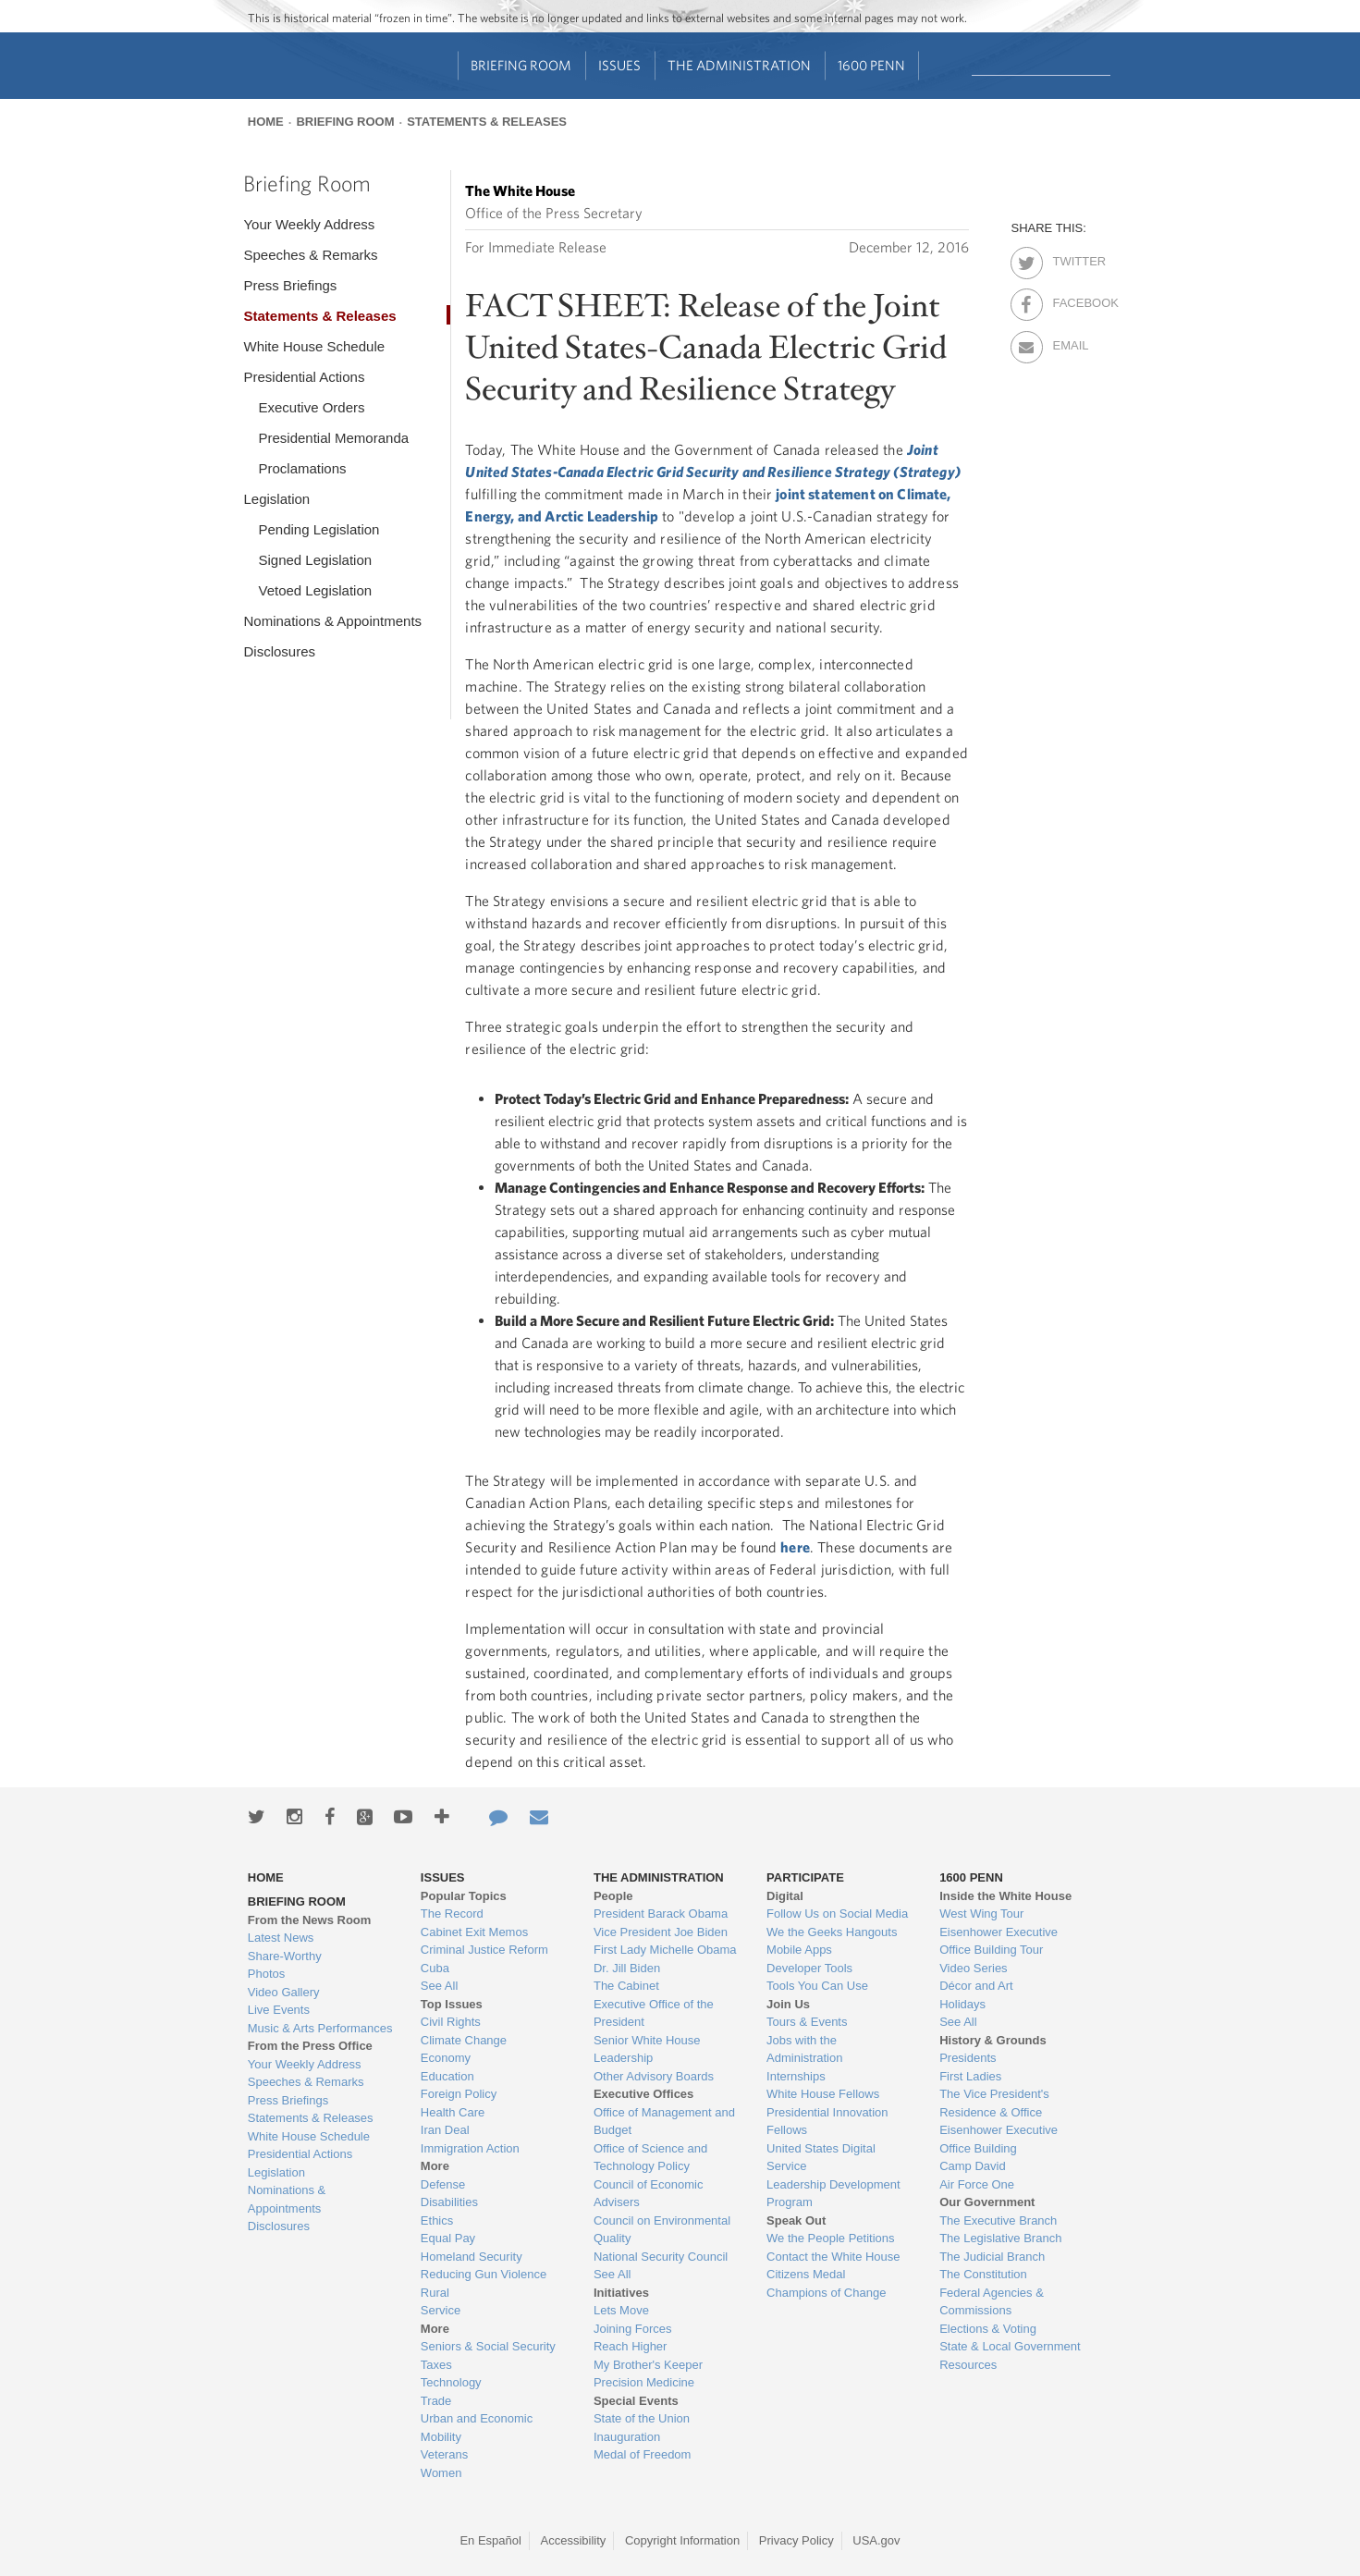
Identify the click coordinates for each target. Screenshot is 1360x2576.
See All (439, 1986)
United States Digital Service (821, 2157)
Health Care (452, 2112)
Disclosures (279, 651)
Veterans (444, 2454)
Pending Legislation (318, 529)
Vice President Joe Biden (661, 1932)
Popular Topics (464, 1896)
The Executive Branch (998, 2220)
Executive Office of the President (654, 2013)
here (795, 1547)
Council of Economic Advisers (649, 2193)
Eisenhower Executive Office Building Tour (998, 1941)
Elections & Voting (987, 2329)
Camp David (972, 2166)
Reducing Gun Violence (483, 2274)
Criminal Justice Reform (484, 1950)
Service (440, 2310)
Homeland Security (471, 2256)
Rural (435, 2293)
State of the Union (642, 2418)
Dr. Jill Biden (627, 1968)
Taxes (436, 2365)
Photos (266, 1974)
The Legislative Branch (1000, 2238)
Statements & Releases (487, 122)
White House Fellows (822, 2094)
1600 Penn (871, 65)
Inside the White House (1005, 1896)
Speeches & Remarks (310, 255)
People (613, 1896)
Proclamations (302, 468)
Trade (436, 2401)
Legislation (276, 499)
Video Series (973, 1968)
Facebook (1068, 299)
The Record (452, 1913)
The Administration (739, 65)
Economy (446, 2058)
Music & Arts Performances (320, 2028)
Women (441, 2473)
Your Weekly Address (308, 224)
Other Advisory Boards (654, 2076)
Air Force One (976, 2184)
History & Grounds (993, 2040)
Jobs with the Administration (804, 2049)
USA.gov (876, 2540)
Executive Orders (311, 407)
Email (1068, 342)
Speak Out (796, 2220)
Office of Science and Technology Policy (650, 2157)
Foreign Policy (458, 2094)
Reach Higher (631, 2346)
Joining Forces (633, 2329)
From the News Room (310, 1920)
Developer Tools (809, 1968)
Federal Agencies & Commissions (991, 2302)
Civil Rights (451, 2022)
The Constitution (983, 2274)
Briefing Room (521, 65)
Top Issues (452, 2004)
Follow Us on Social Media (837, 1913)
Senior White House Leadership (647, 2049)
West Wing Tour (981, 1913)
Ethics (437, 2220)
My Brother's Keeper (648, 2365)
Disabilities (449, 2202)
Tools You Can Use (817, 1986)
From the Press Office (310, 2046)
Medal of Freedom (643, 2454)
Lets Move (621, 2310)
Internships (796, 2076)
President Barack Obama (661, 1913)
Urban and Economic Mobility (477, 2427)
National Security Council (661, 2256)
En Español (490, 2540)
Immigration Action (470, 2148)
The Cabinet (626, 1986)
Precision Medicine (644, 2382)
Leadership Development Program (833, 2193)
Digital (784, 1896)
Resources (968, 2365)
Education (447, 2076)
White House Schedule (314, 346)
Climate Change (464, 2040)
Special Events (636, 2401)
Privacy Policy (796, 2540)
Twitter (1068, 258)
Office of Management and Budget (664, 2121)
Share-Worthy (285, 1956)
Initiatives (621, 2293)
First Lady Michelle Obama (665, 1950)
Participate (805, 1877)
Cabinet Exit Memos (474, 1932)
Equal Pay (448, 2238)
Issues (619, 65)
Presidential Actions (303, 377)
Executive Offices (643, 2094)
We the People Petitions (830, 2238)
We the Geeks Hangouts (831, 1932)
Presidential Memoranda (333, 438)
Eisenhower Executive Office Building (998, 2139)
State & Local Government (1009, 2346)
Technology (451, 2382)
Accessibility (573, 2540)
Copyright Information (682, 2540)
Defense (443, 2184)
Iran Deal (445, 2130)
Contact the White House (833, 2256)
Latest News (281, 1937)
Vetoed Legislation (315, 590)
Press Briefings (290, 285)
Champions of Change (826, 2293)
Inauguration (627, 2437)
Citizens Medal (805, 2274)
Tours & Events (806, 2022)
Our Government (987, 2202)
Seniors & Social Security (488, 2346)
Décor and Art (976, 1986)
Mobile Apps (799, 1950)
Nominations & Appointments (332, 621)
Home (266, 122)
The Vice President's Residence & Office (994, 2103)
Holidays (962, 2004)
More (435, 2166)
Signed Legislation (315, 560)
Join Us (788, 2004)
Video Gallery (284, 1992)
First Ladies (970, 2076)
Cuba (435, 1968)
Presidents (967, 2058)
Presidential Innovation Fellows (827, 2121)
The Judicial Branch (992, 2256)
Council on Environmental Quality (662, 2230)
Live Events (279, 2010)
